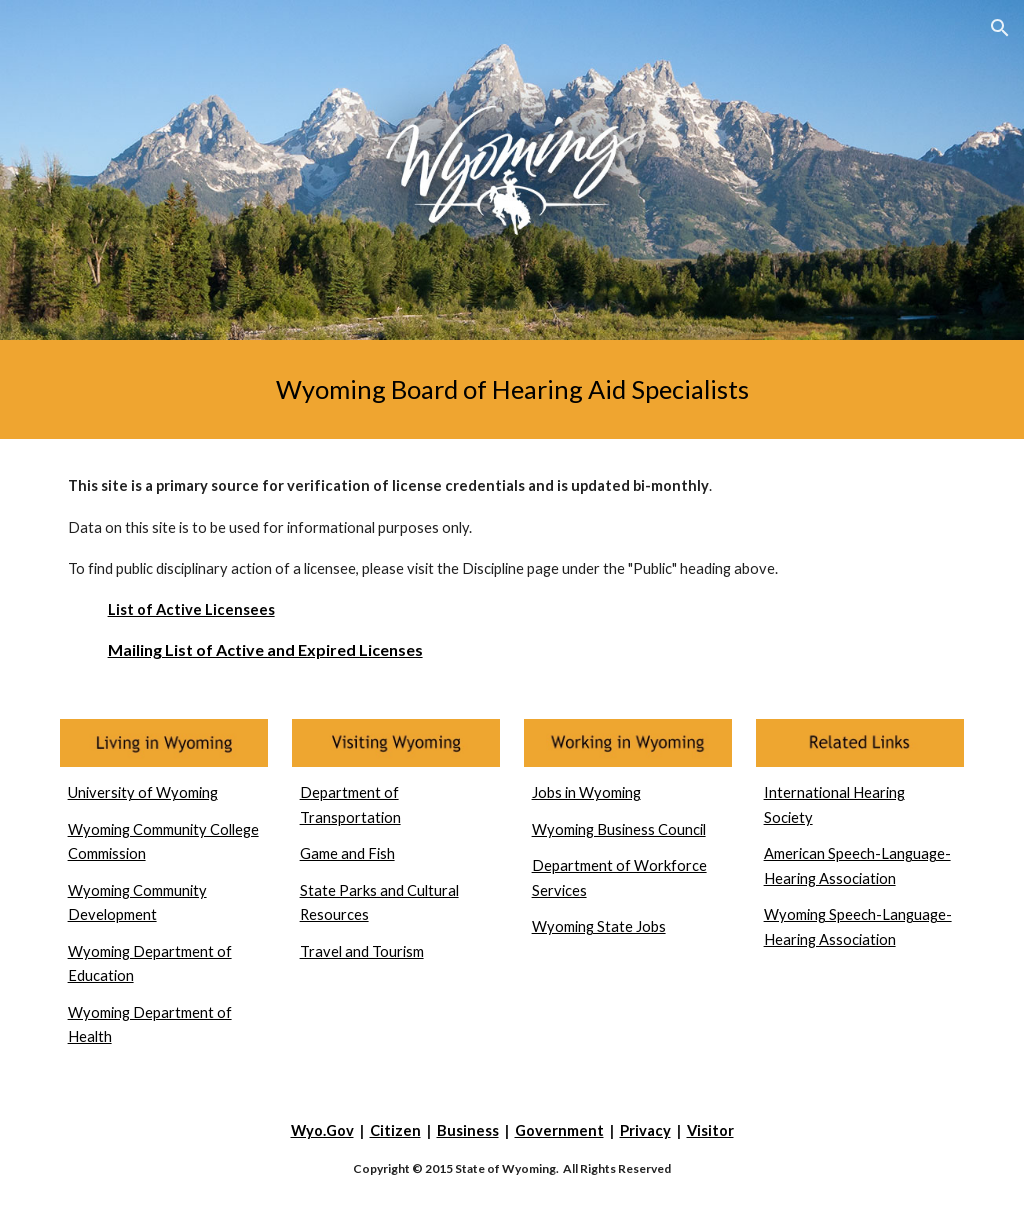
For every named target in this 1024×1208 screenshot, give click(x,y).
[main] (512, 389)
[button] (1000, 28)
